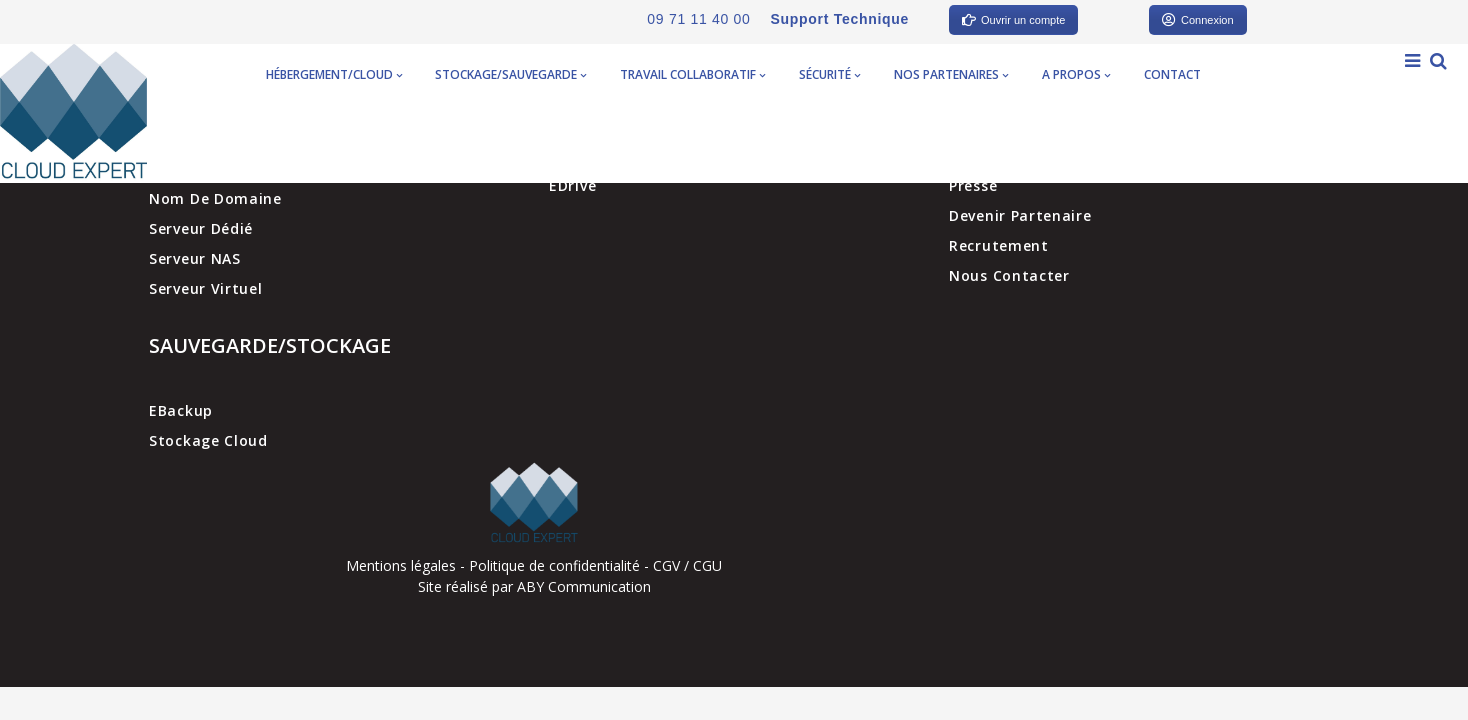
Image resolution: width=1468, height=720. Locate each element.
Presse (973, 185)
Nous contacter (1009, 275)
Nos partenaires (951, 74)
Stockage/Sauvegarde (510, 74)
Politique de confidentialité (554, 565)
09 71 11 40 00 (698, 19)
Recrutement (999, 245)
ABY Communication (582, 586)
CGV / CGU (687, 565)
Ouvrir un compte (1013, 20)
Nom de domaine (215, 198)
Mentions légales (401, 565)
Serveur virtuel (206, 288)
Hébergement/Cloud (334, 74)
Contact (1172, 74)
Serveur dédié (201, 228)
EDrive (572, 185)
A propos (1076, 74)
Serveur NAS (195, 258)
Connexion (1198, 20)
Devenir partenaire (1020, 215)
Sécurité (829, 74)
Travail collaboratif (692, 74)
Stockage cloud (208, 440)
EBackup (181, 410)
